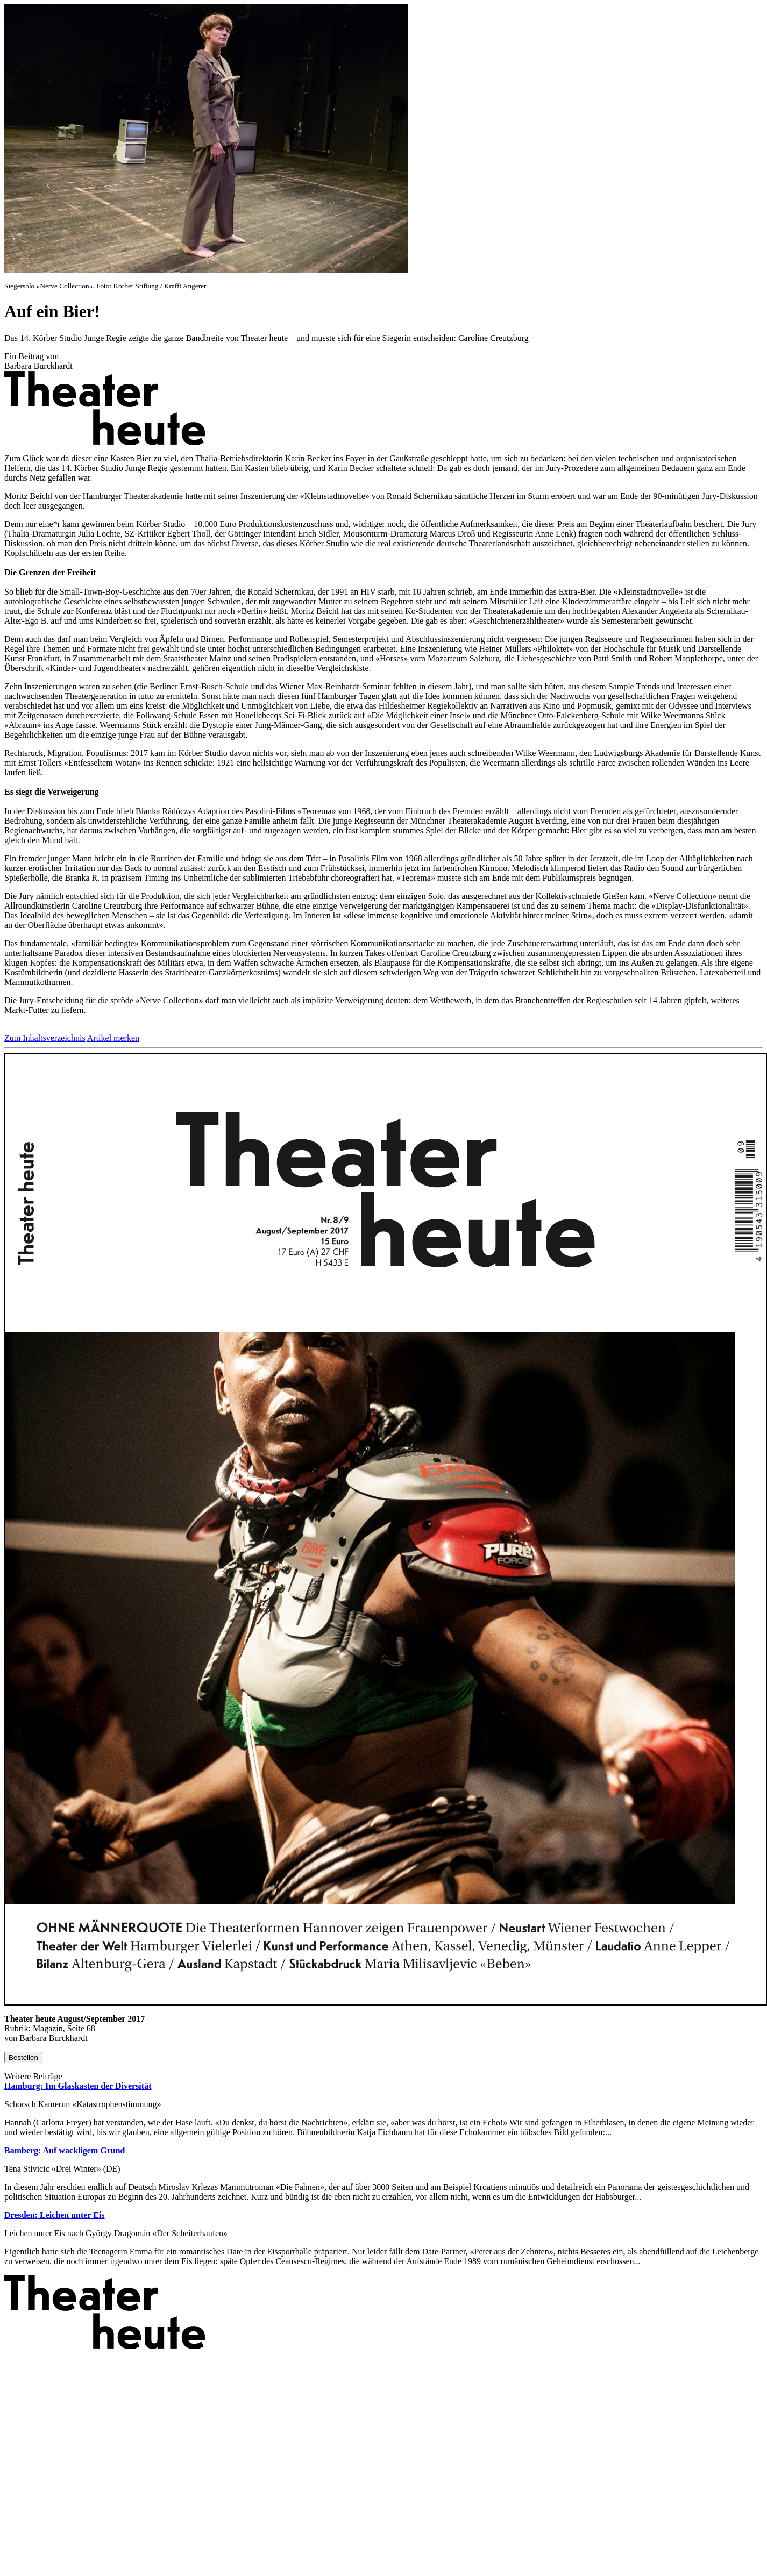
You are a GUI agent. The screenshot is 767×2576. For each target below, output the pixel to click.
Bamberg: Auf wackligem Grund (64, 2150)
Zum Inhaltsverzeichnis (45, 1038)
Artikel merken (113, 1038)
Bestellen (23, 2057)
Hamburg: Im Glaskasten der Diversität (77, 2085)
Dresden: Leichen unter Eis (54, 2215)
